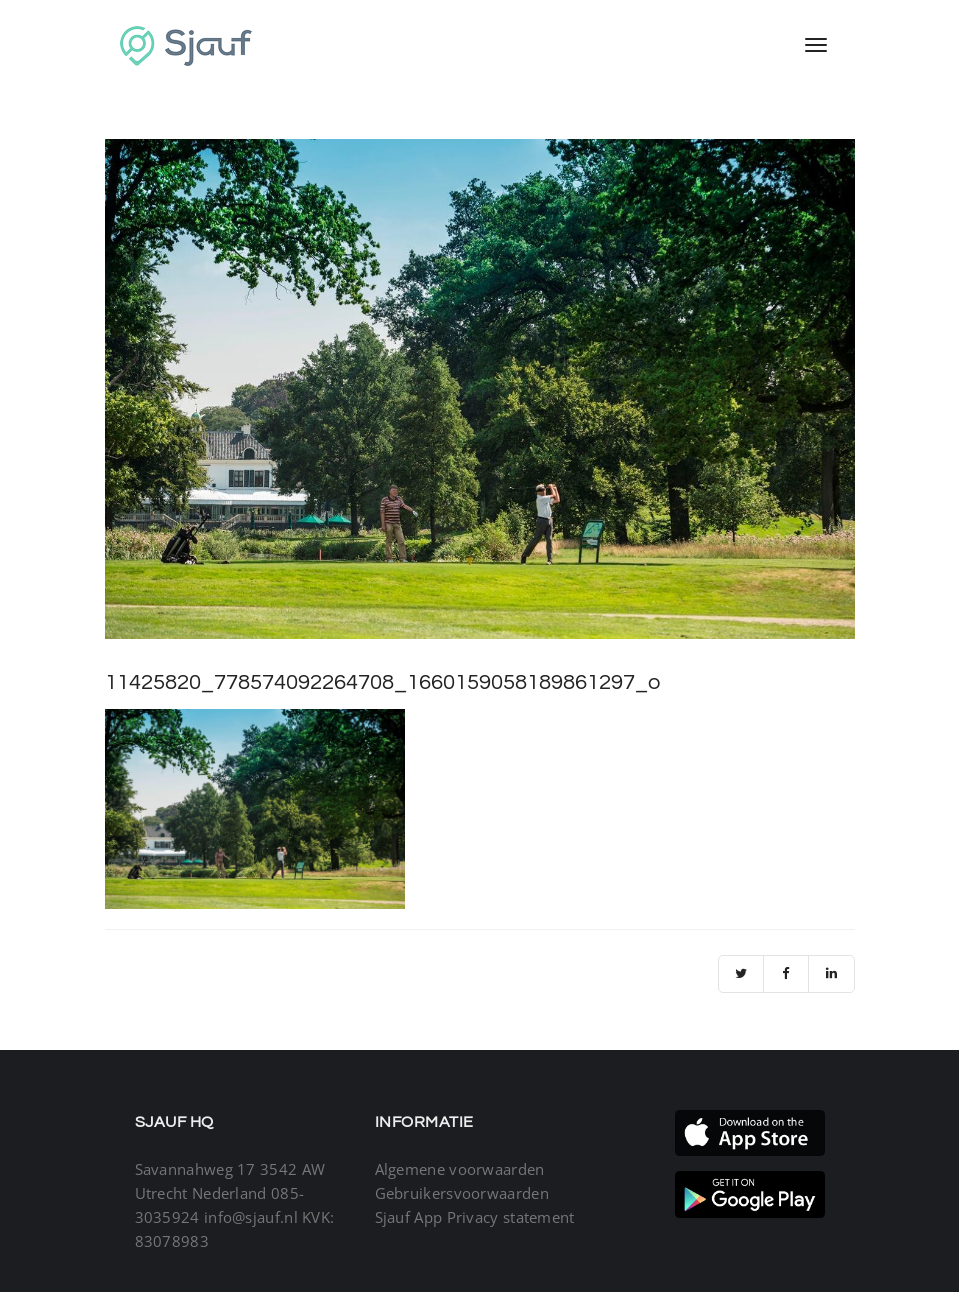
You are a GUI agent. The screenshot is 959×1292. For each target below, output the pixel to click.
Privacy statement (511, 1217)
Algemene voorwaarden (460, 1169)
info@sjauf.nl (251, 1217)
